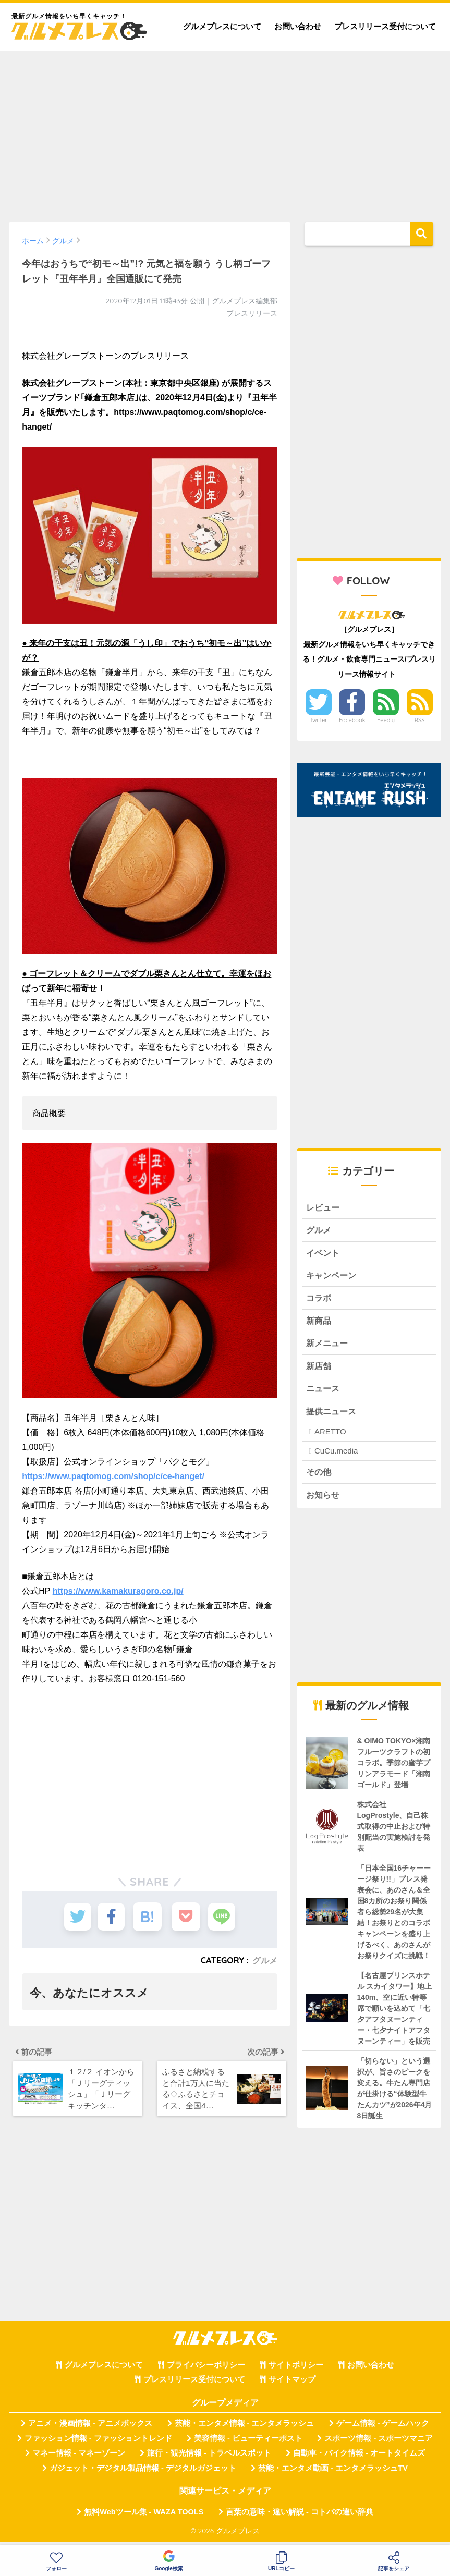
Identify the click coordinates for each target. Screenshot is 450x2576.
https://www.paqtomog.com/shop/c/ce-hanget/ (113, 1476)
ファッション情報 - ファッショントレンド (98, 2444)
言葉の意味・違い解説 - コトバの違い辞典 (299, 2517)
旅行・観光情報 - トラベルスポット (209, 2459)
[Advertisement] (225, 131)
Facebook (352, 720)
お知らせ (324, 1500)
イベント (324, 1254)
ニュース (324, 1393)
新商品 (319, 1323)
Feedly (386, 720)
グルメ (264, 1960)
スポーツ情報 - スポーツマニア (378, 2444)
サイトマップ (292, 2386)
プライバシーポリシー (206, 2370)
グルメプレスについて (222, 26)
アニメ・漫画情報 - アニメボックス (90, 2429)
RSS (420, 720)
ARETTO (330, 1436)
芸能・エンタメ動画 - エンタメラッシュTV (332, 2474)
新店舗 (319, 1369)
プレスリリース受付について (385, 26)
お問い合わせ (297, 26)
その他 (319, 1477)
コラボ (319, 1300)
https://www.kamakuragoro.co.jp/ (118, 1590)
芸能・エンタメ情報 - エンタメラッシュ (244, 2429)
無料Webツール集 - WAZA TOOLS (143, 2517)
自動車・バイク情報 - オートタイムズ (359, 2459)
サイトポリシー (296, 2370)
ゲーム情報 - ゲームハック (382, 2429)
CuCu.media (336, 1455)
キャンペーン (332, 1277)
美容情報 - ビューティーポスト (248, 2444)
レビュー (324, 1208)
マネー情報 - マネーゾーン (78, 2459)
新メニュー (328, 1346)
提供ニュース (332, 1416)
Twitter (318, 720)
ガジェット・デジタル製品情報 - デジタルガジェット (143, 2474)
